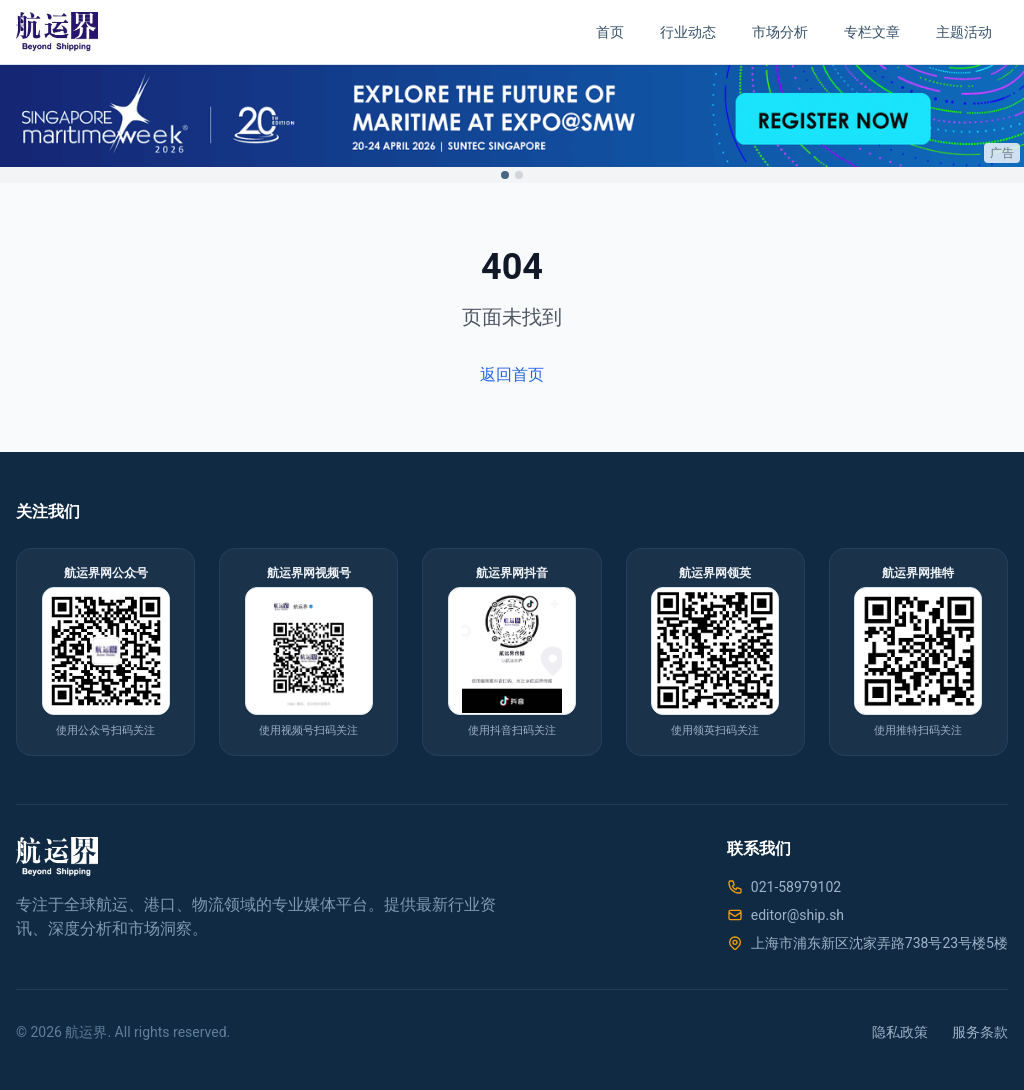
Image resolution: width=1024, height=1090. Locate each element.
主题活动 (964, 32)
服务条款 (980, 1032)
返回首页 (512, 374)
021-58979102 (796, 887)
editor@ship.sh (797, 915)
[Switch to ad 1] (505, 175)
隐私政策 (900, 1032)
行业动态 (688, 32)
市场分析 (780, 32)
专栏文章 (872, 32)
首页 (610, 32)
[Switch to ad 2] (519, 175)
